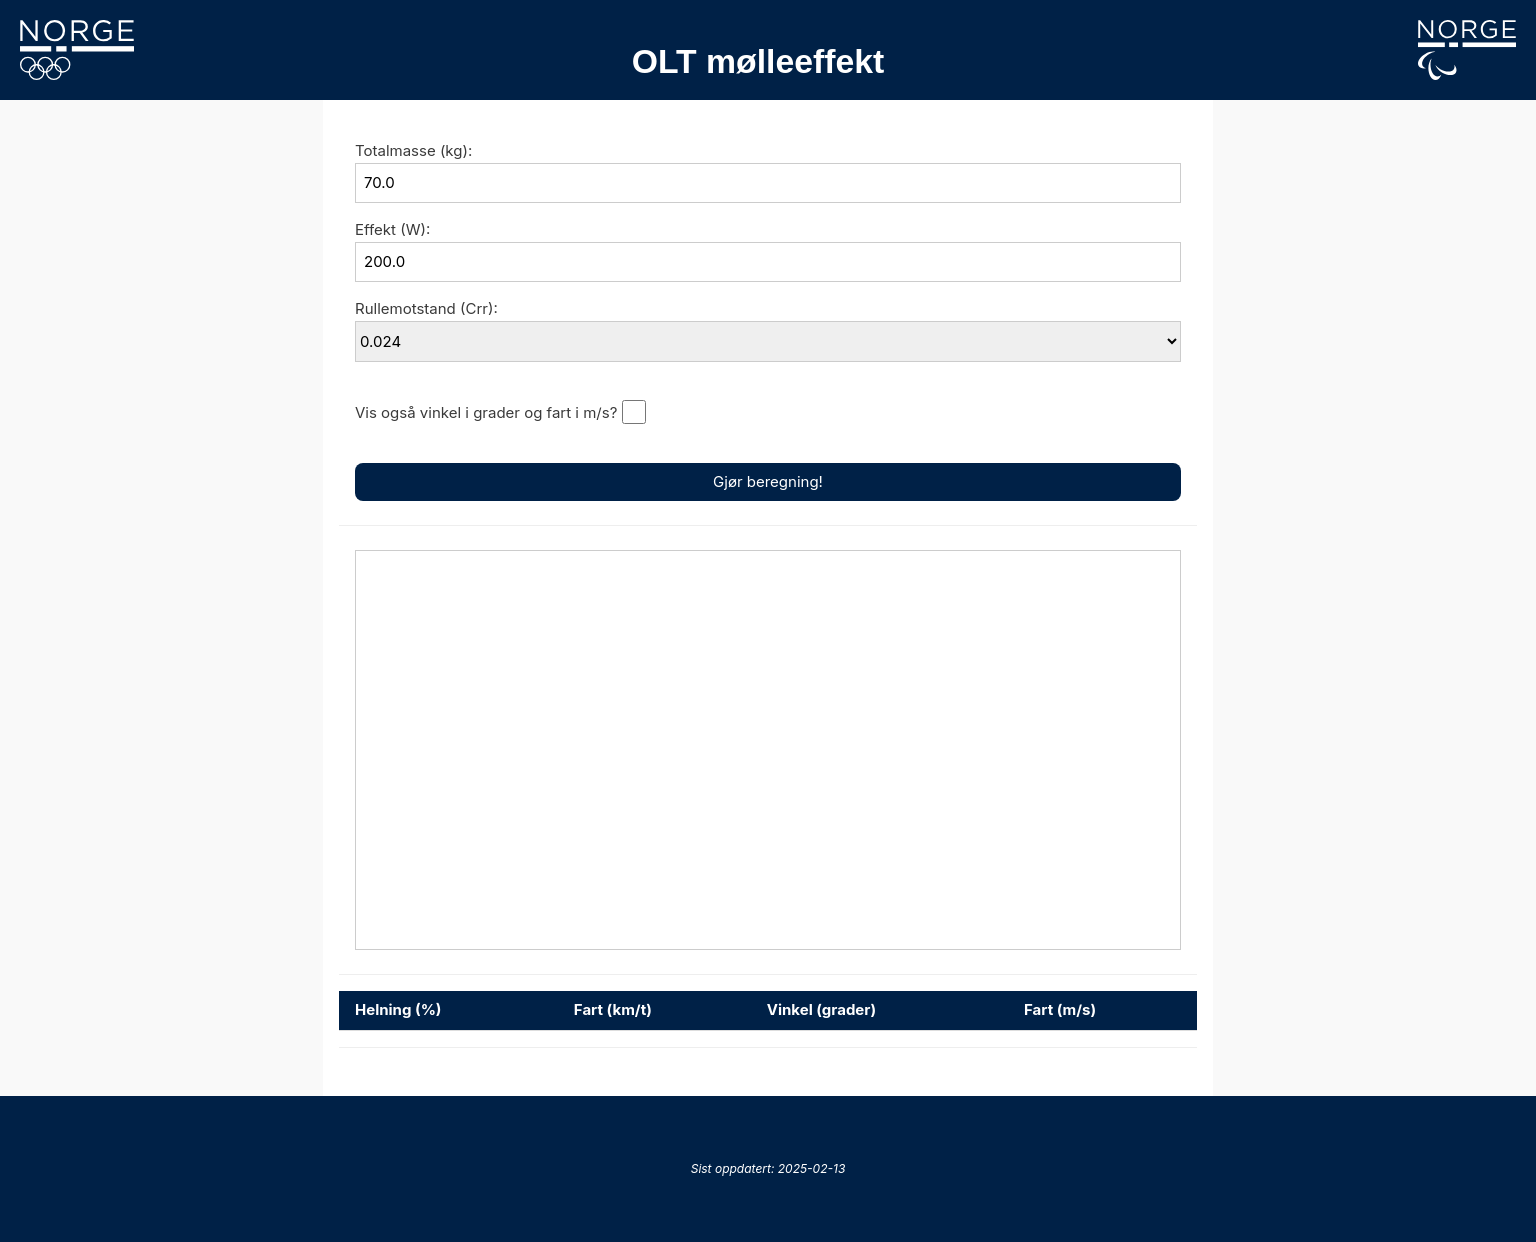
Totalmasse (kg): (413, 150)
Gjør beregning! (768, 481)
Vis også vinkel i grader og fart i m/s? (486, 412)
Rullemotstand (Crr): (426, 308)
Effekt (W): (392, 229)
